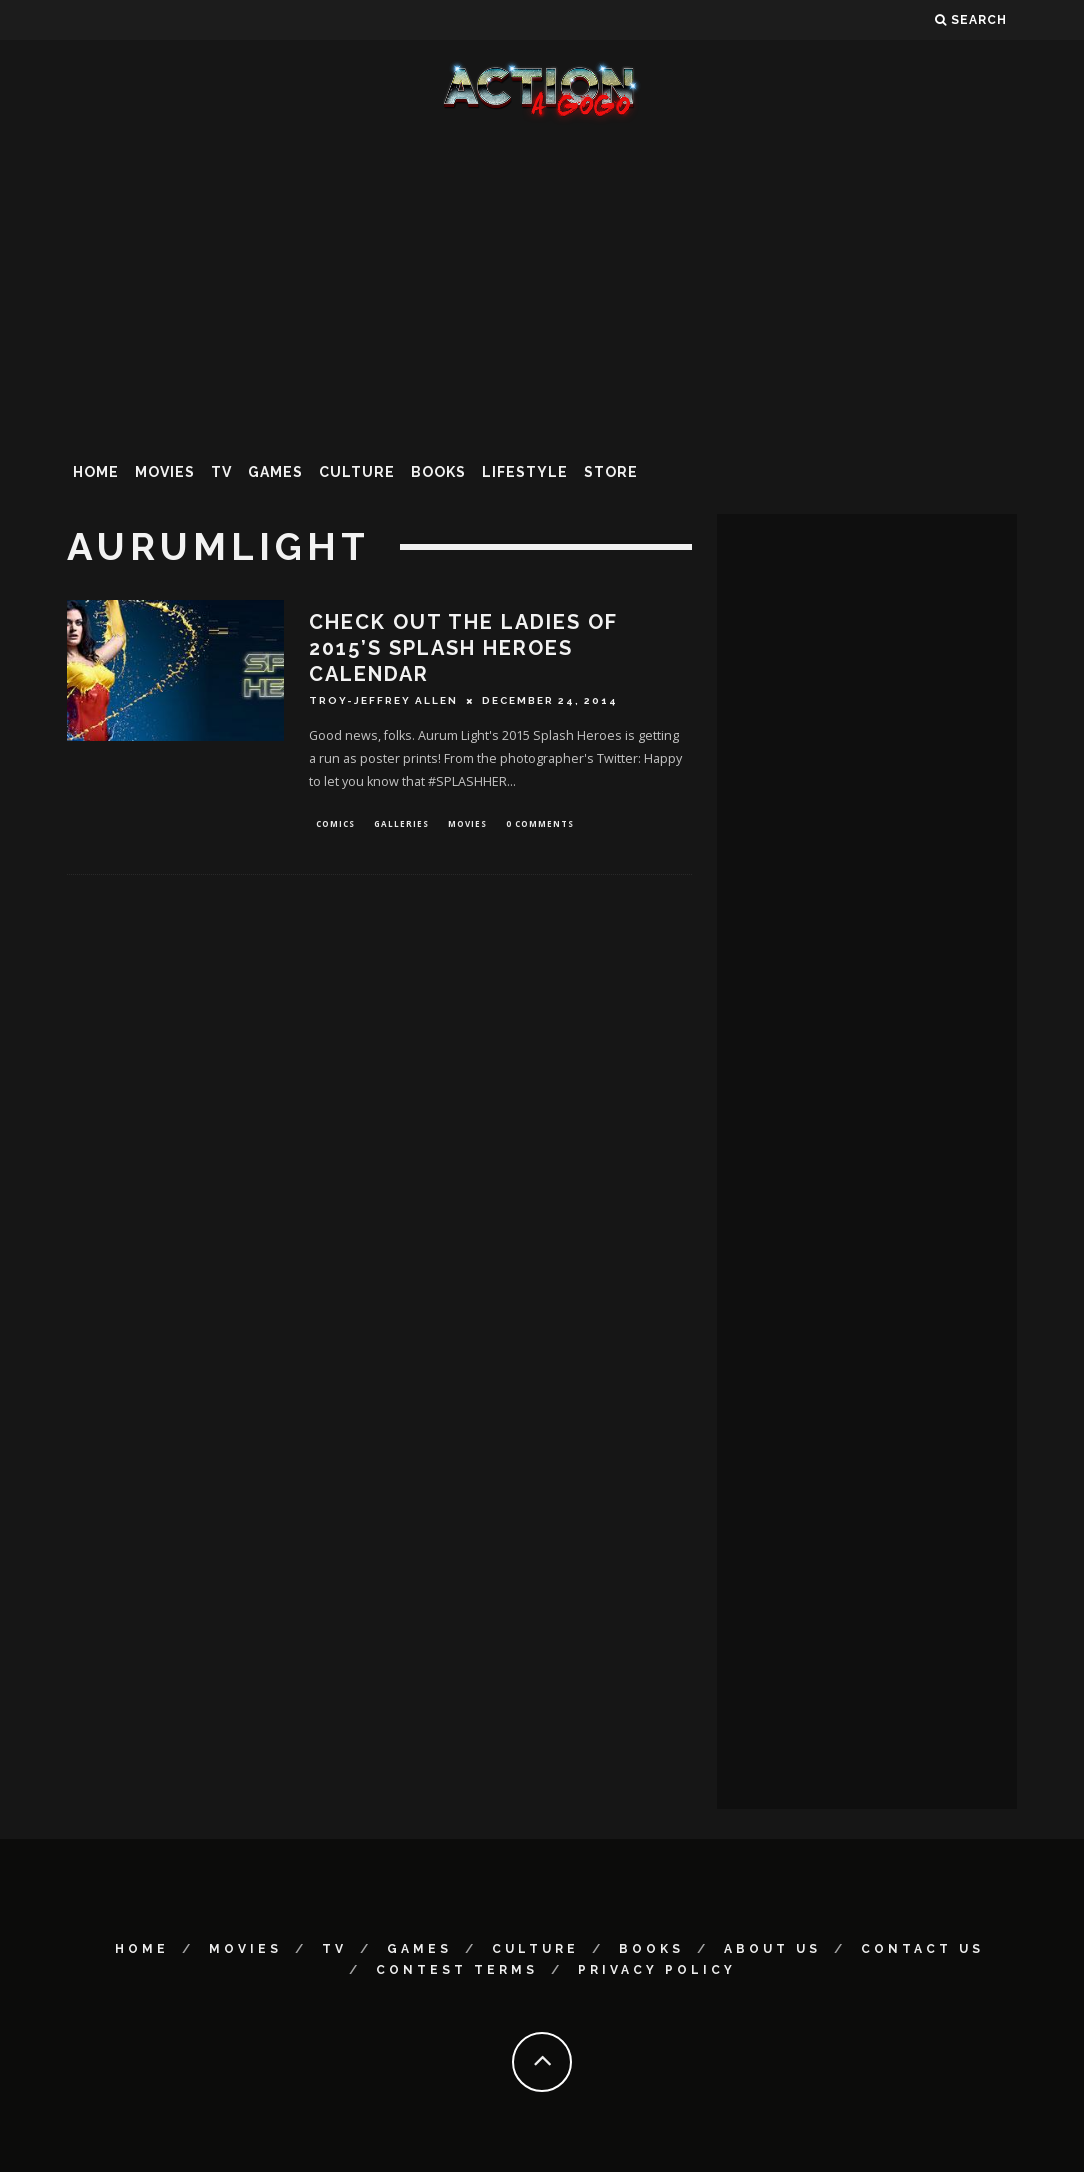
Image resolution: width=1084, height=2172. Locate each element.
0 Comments (540, 824)
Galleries (401, 824)
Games (275, 472)
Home (96, 472)
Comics (335, 824)
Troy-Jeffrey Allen (383, 700)
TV (221, 472)
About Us (772, 1949)
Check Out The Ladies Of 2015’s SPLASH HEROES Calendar (463, 648)
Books (438, 472)
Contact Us (922, 1949)
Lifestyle (525, 472)
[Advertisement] (542, 284)
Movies (165, 472)
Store (611, 472)
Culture (357, 472)
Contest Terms (457, 1970)
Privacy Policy (657, 1970)
